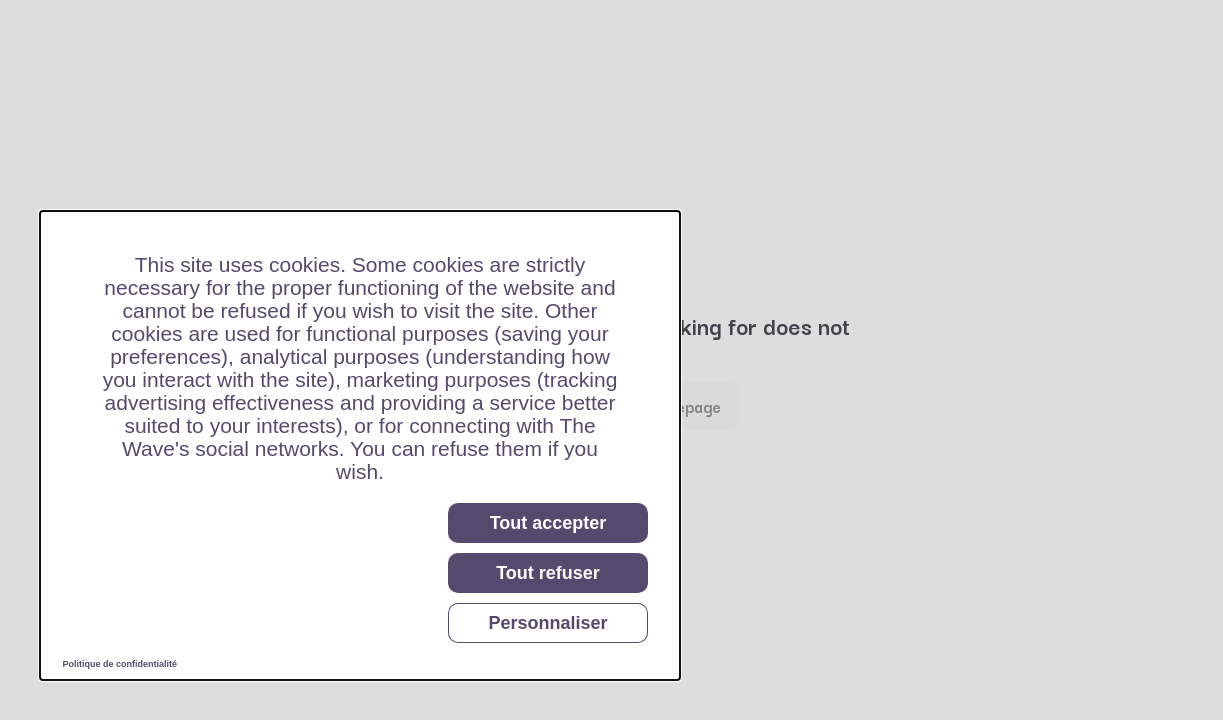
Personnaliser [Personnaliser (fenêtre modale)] (547, 623)
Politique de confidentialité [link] (120, 664)
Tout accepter (548, 523)
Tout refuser (548, 573)
